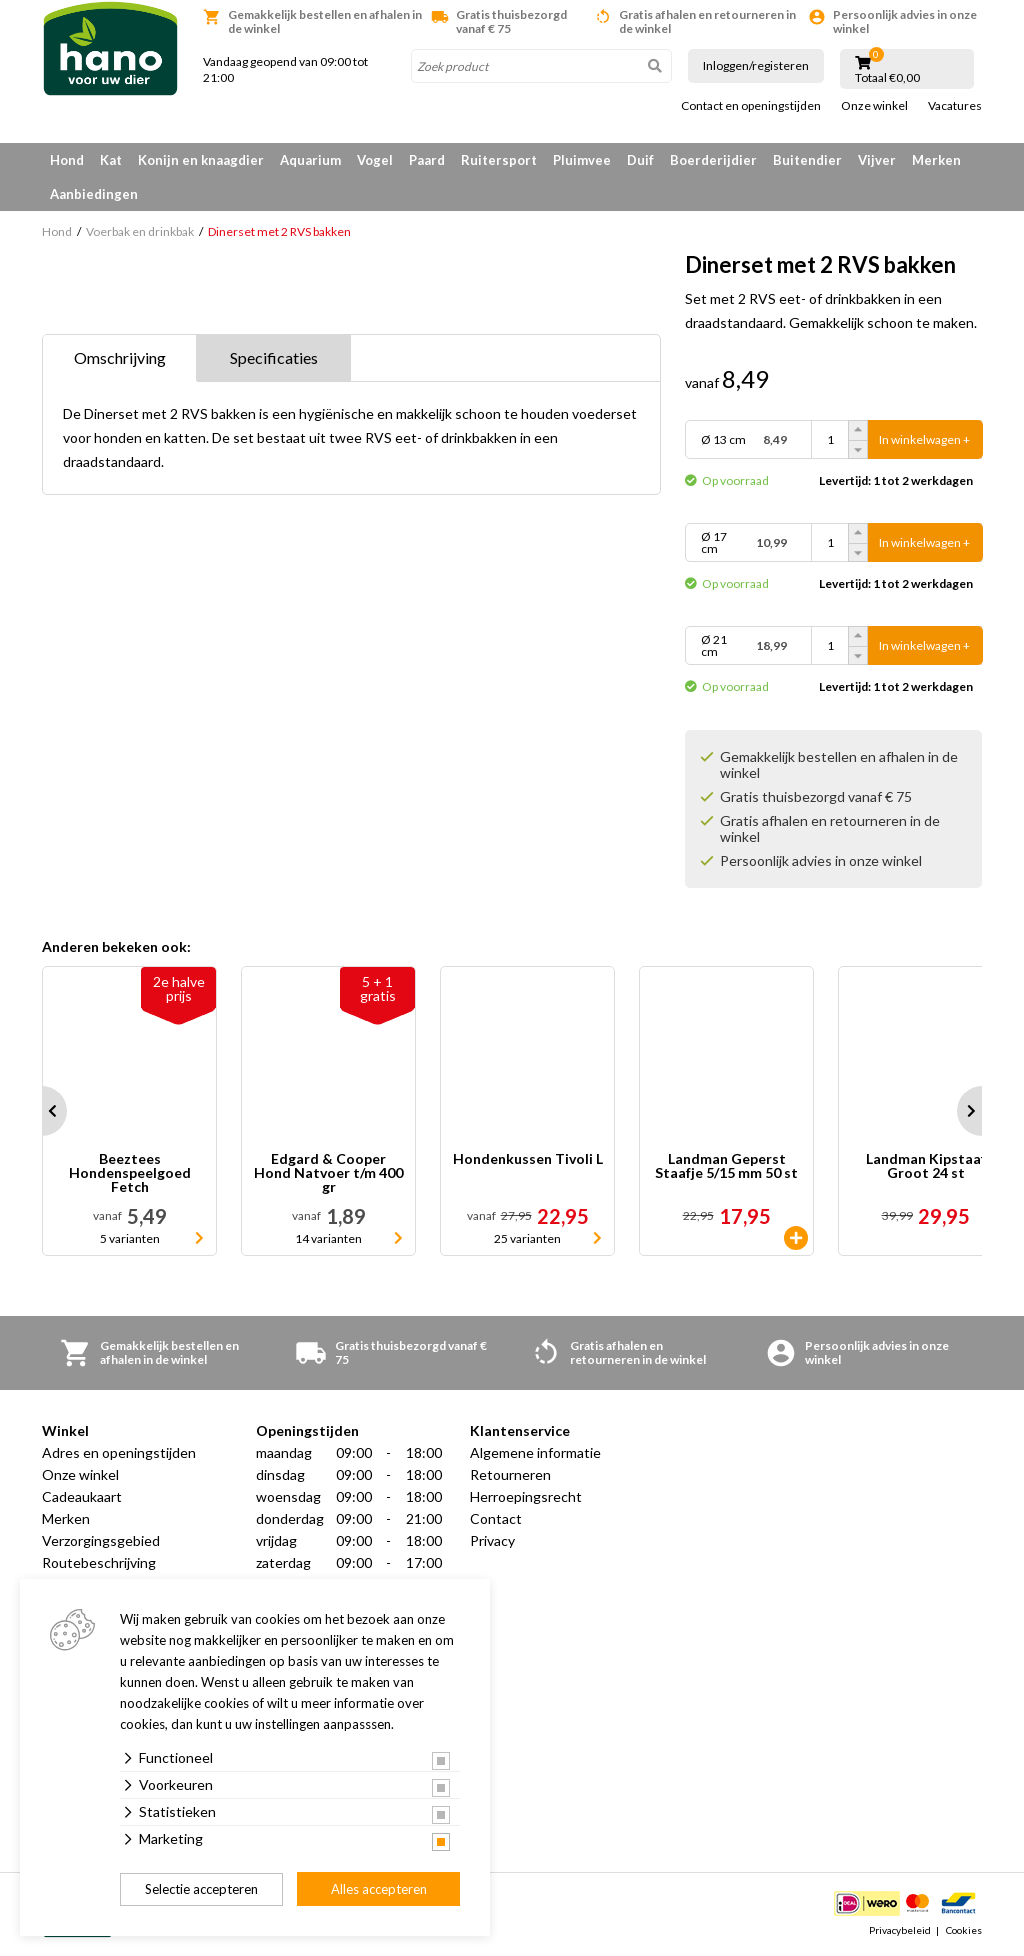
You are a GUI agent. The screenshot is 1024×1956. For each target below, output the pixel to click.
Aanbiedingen (94, 194)
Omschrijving (120, 357)
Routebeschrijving (99, 1562)
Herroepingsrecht (526, 1496)
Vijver (877, 160)
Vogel (375, 160)
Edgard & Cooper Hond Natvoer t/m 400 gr (328, 1173)
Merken (936, 160)
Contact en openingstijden (751, 106)
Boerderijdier (713, 160)
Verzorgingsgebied (101, 1540)
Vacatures (955, 106)
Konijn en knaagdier (201, 160)
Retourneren (510, 1474)
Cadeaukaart (82, 1496)
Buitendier (807, 160)
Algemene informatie (535, 1452)
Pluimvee (582, 160)
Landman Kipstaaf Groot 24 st (926, 1166)
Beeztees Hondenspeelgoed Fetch (130, 1173)
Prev (42, 1111)
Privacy (492, 1540)
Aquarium (310, 160)
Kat (111, 160)
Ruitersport (499, 160)
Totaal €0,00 (887, 78)
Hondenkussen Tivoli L (528, 1159)
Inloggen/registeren (756, 65)
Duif (640, 160)
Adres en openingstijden (119, 1452)
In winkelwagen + (924, 439)
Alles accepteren (379, 1889)
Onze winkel (874, 106)
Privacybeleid (900, 1930)
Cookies (964, 1930)
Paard (427, 160)
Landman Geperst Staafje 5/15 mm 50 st (726, 1166)
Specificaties (274, 357)
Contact (496, 1518)
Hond (67, 160)
